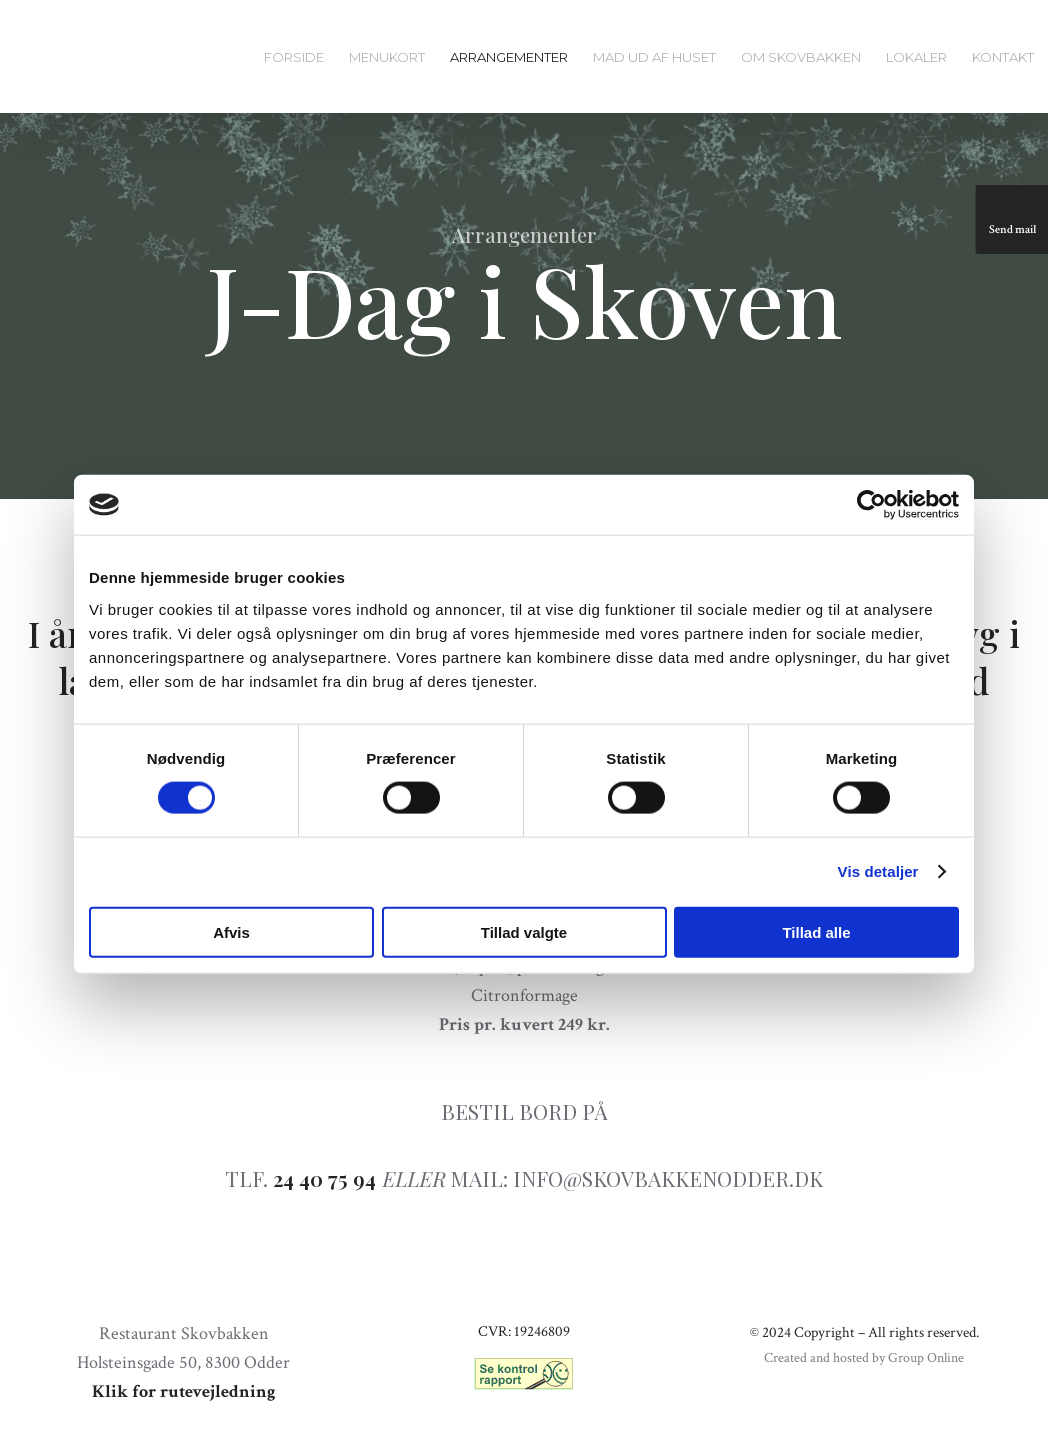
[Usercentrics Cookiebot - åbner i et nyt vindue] (871, 505)
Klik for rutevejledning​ (184, 1391)
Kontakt (1003, 57)
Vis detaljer (878, 871)
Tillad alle (816, 931)
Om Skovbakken (801, 57)
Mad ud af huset (654, 57)
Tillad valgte (524, 931)
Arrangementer (509, 57)
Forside (294, 57)
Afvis (231, 931)
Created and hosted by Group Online (864, 1358)
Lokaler (916, 57)
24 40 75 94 (324, 1178)
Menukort (387, 57)
